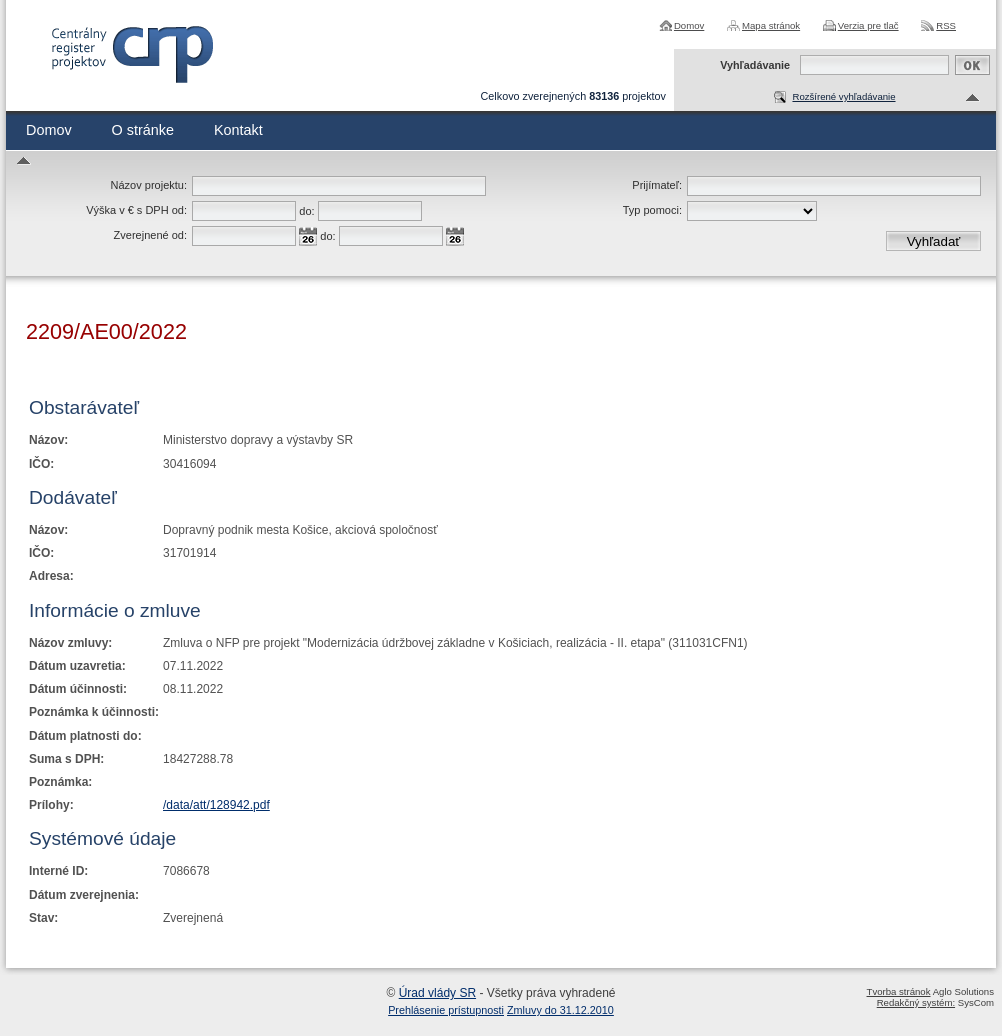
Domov (689, 25)
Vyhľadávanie (755, 65)
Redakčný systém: (916, 1002)
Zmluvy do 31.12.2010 (560, 1010)
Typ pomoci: (652, 210)
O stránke (143, 130)
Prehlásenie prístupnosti (446, 1010)
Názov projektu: (149, 185)
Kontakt (238, 130)
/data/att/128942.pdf (216, 805)
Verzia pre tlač (868, 25)
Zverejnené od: (150, 235)
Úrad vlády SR (437, 993)
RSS (946, 25)
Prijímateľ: (657, 185)
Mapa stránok (771, 25)
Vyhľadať (934, 241)
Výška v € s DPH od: (136, 210)
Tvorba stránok (899, 991)
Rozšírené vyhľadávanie (843, 96)
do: (306, 211)
